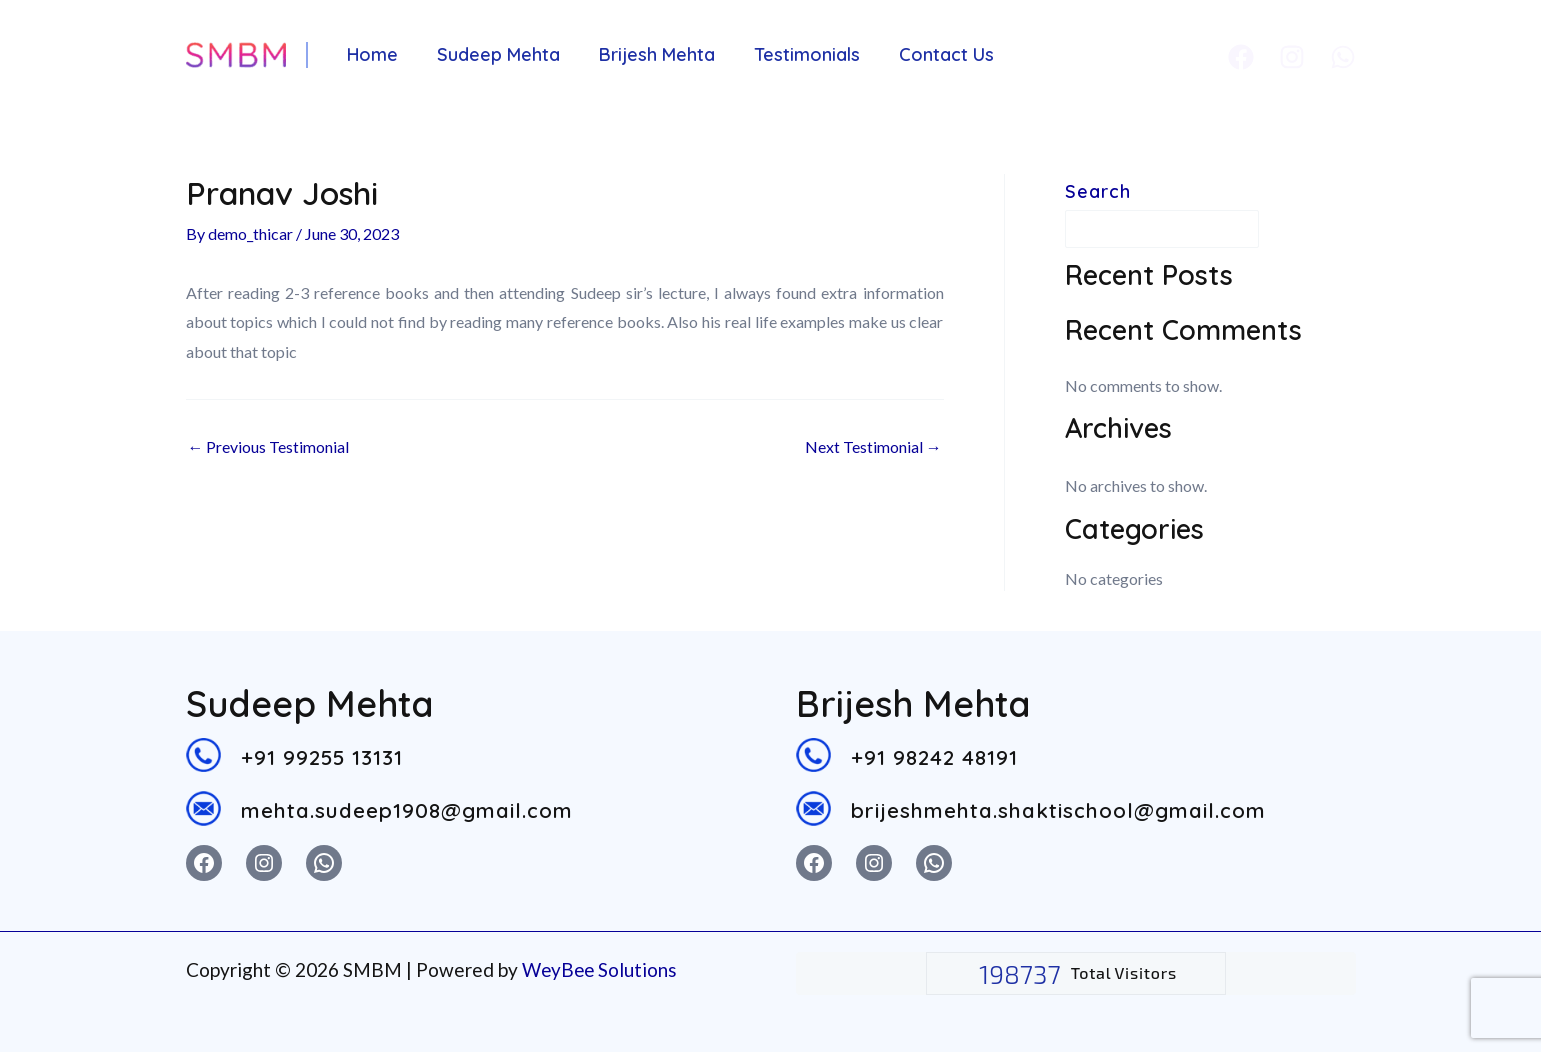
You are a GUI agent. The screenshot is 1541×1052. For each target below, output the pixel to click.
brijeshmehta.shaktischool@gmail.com (1058, 810)
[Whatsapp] (1343, 57)
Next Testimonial (873, 447)
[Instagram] (1292, 57)
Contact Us (933, 54)
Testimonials (797, 54)
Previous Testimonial (269, 447)
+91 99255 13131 (322, 756)
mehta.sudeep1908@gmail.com (407, 810)
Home (371, 54)
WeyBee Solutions (601, 969)
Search (1098, 191)
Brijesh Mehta (650, 54)
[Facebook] (1241, 57)
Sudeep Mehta (494, 54)
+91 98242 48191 (935, 756)
